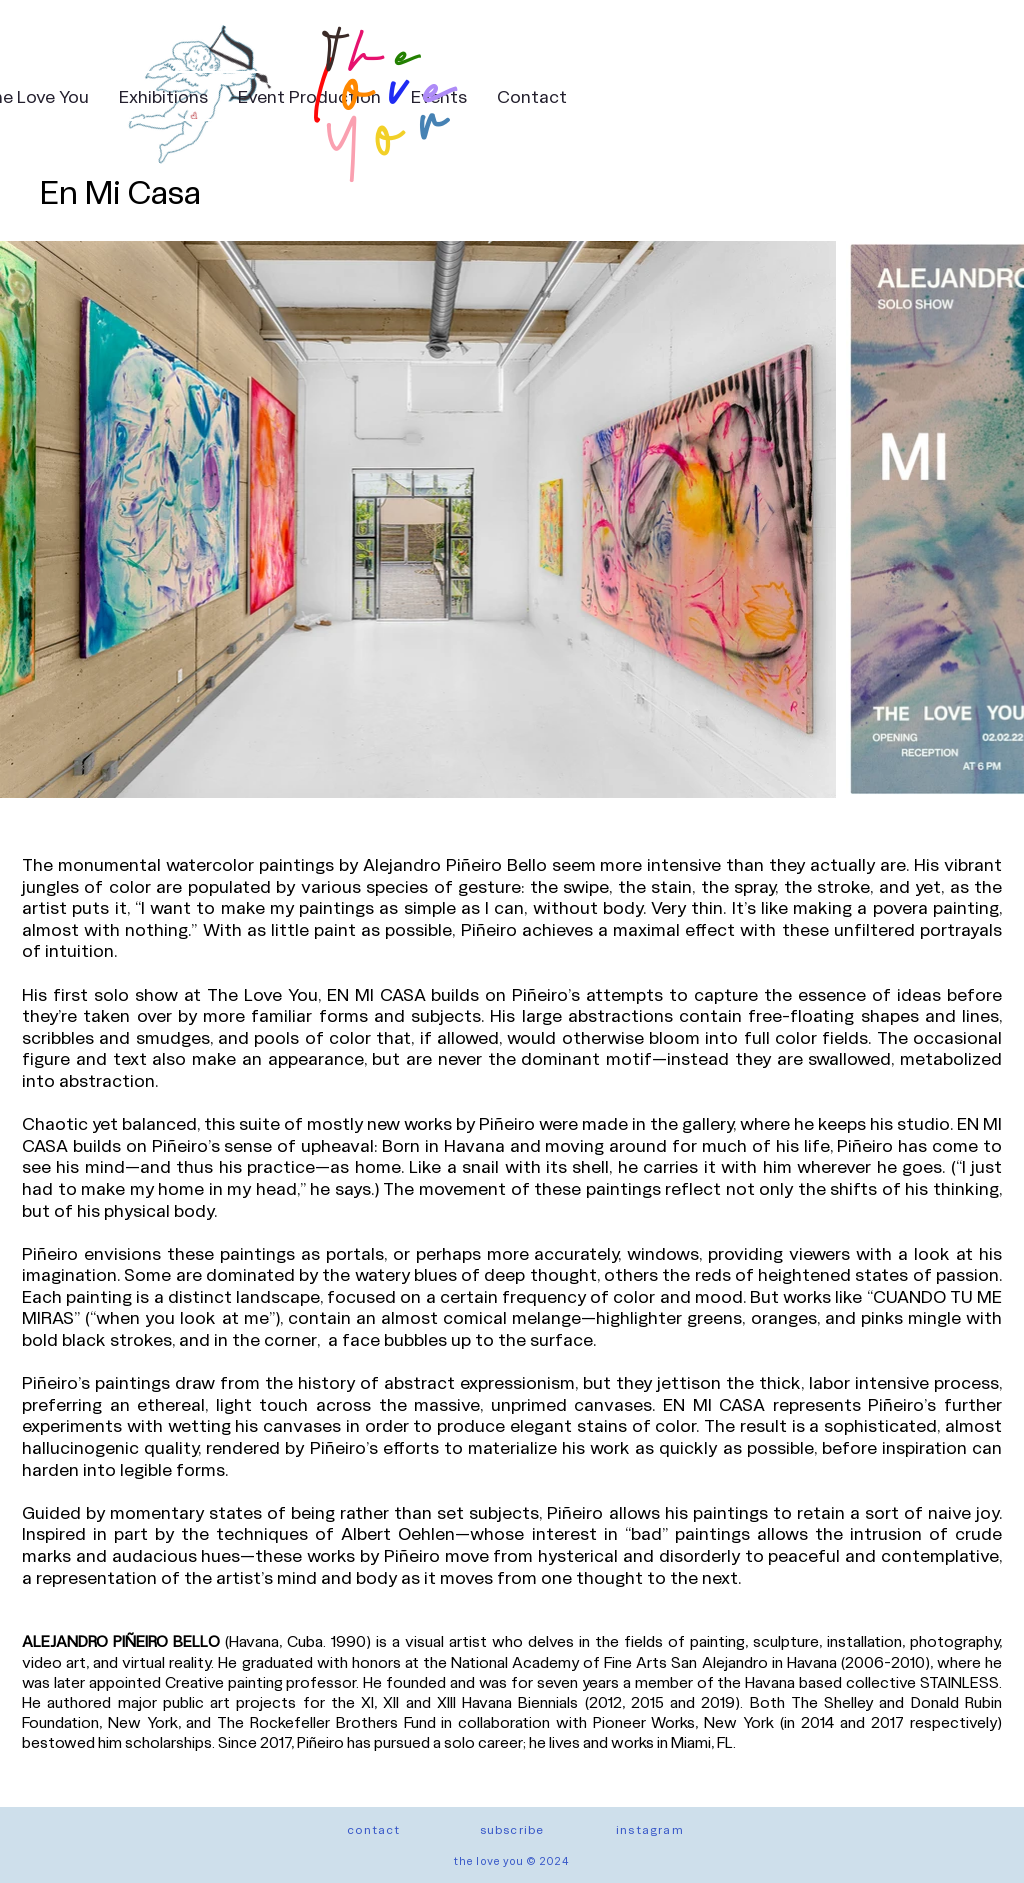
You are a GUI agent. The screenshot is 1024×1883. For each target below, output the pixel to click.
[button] (512, 1829)
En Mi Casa (120, 190)
